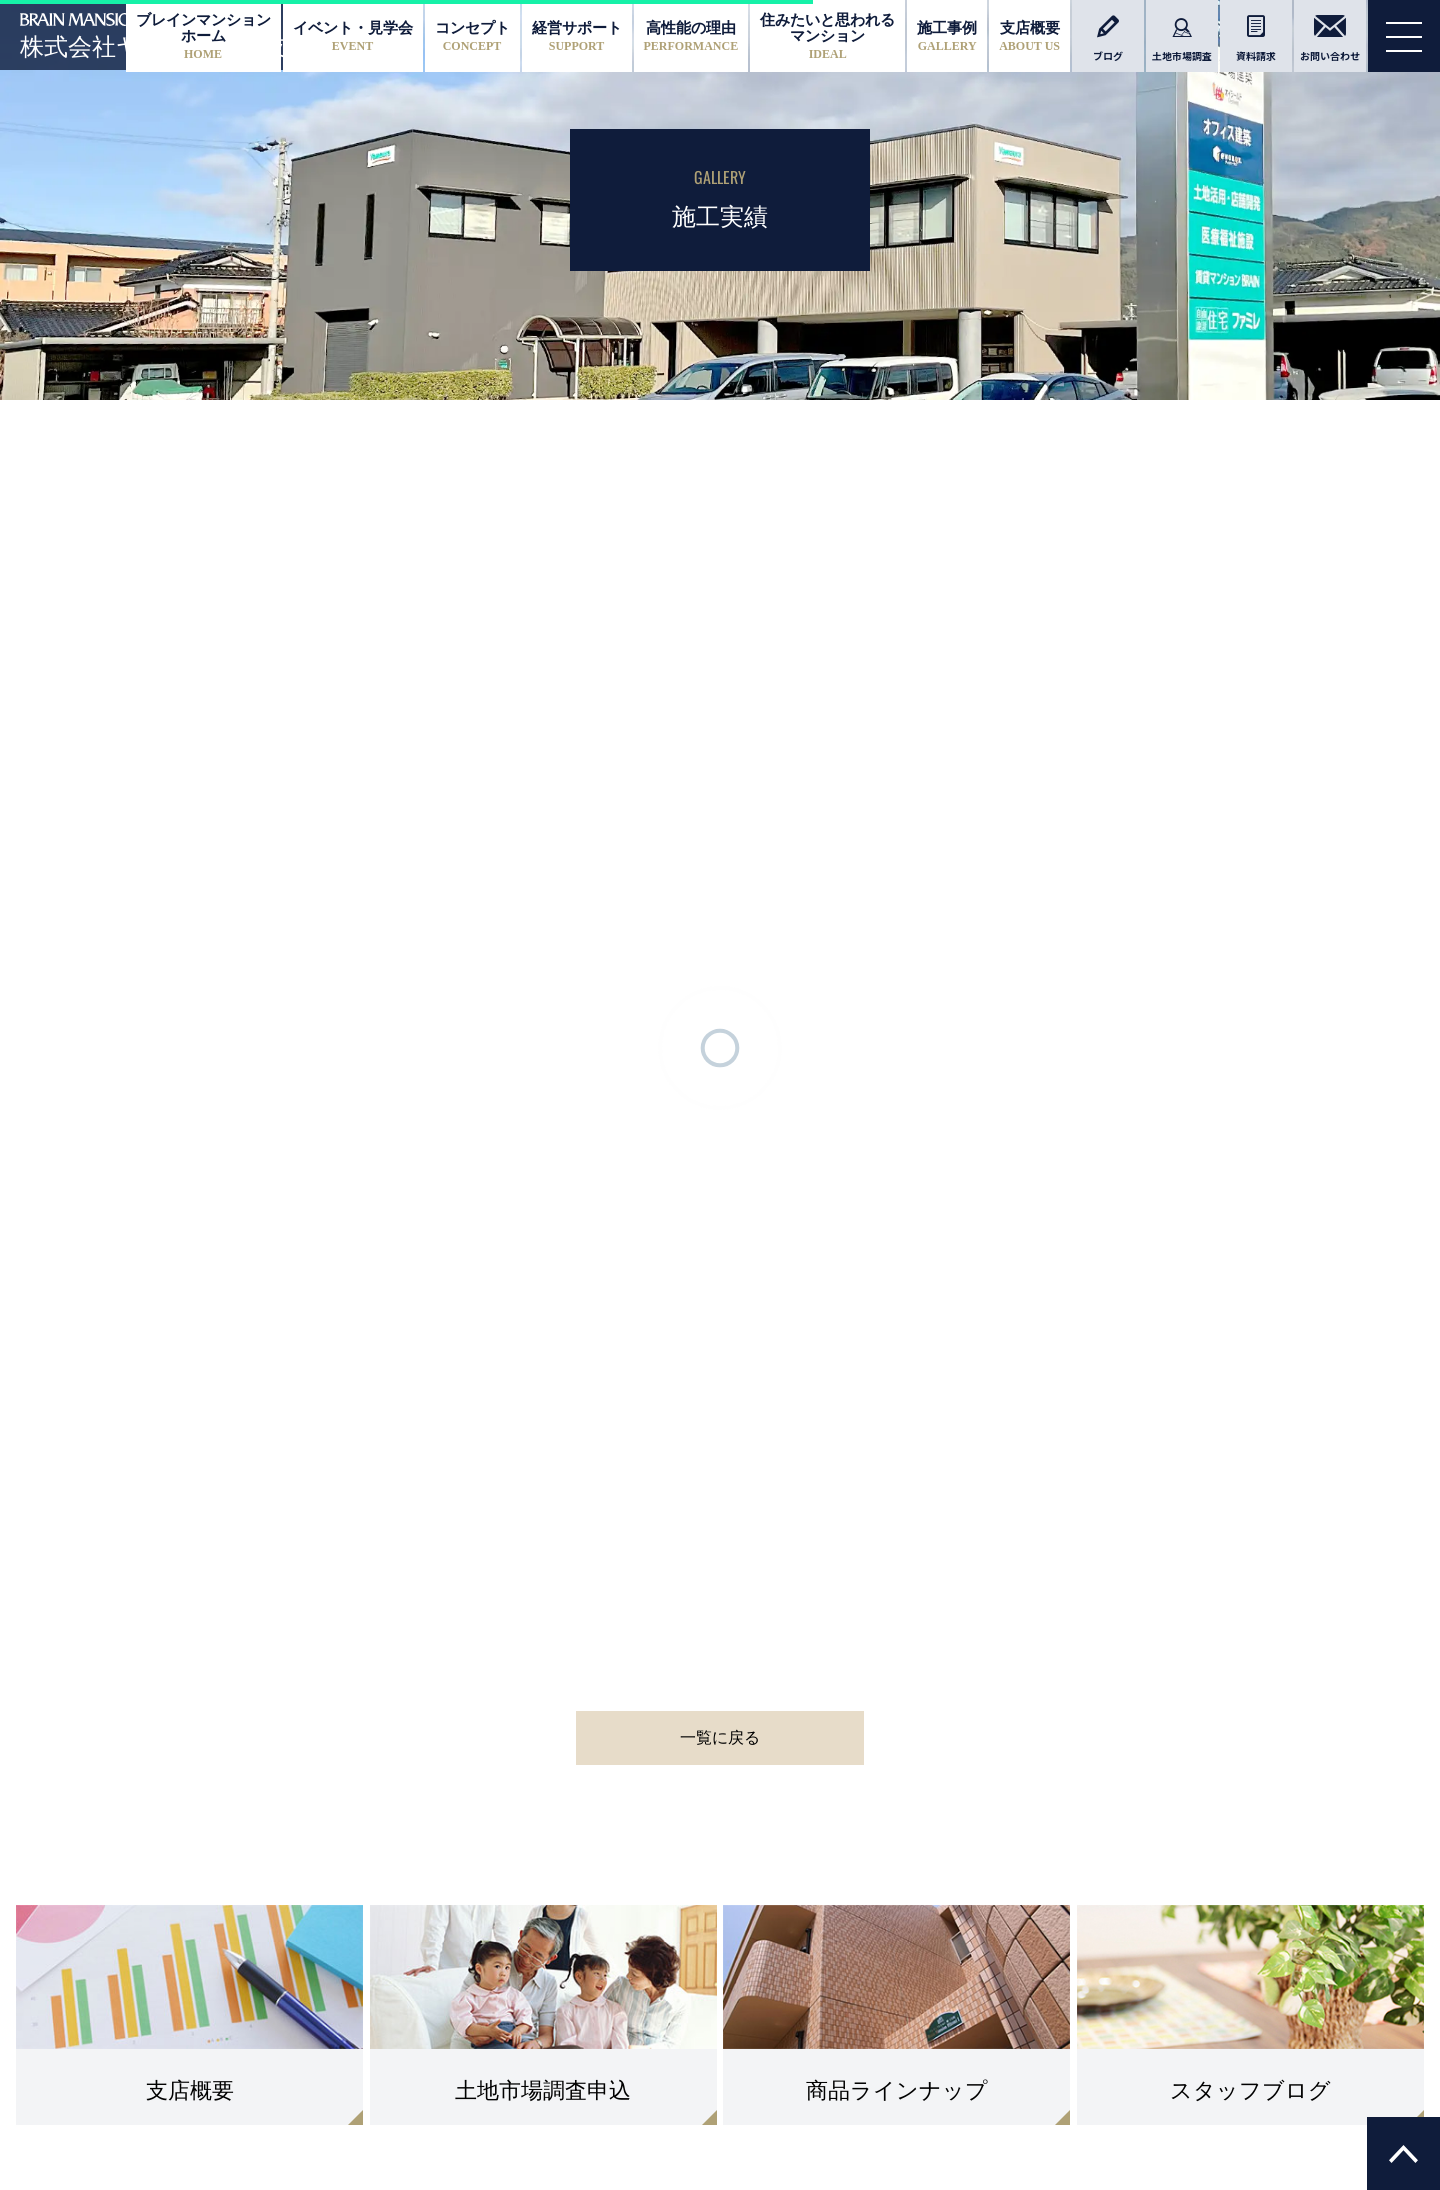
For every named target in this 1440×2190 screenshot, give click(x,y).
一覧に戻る (720, 1737)
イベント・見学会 (353, 36)
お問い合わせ (1330, 39)
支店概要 (1029, 36)
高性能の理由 (691, 36)
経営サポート (577, 36)
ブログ (1108, 39)
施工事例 (947, 36)
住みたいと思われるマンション (827, 35)
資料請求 (1256, 39)
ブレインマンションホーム (203, 35)
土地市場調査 (1182, 39)
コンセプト (472, 36)
